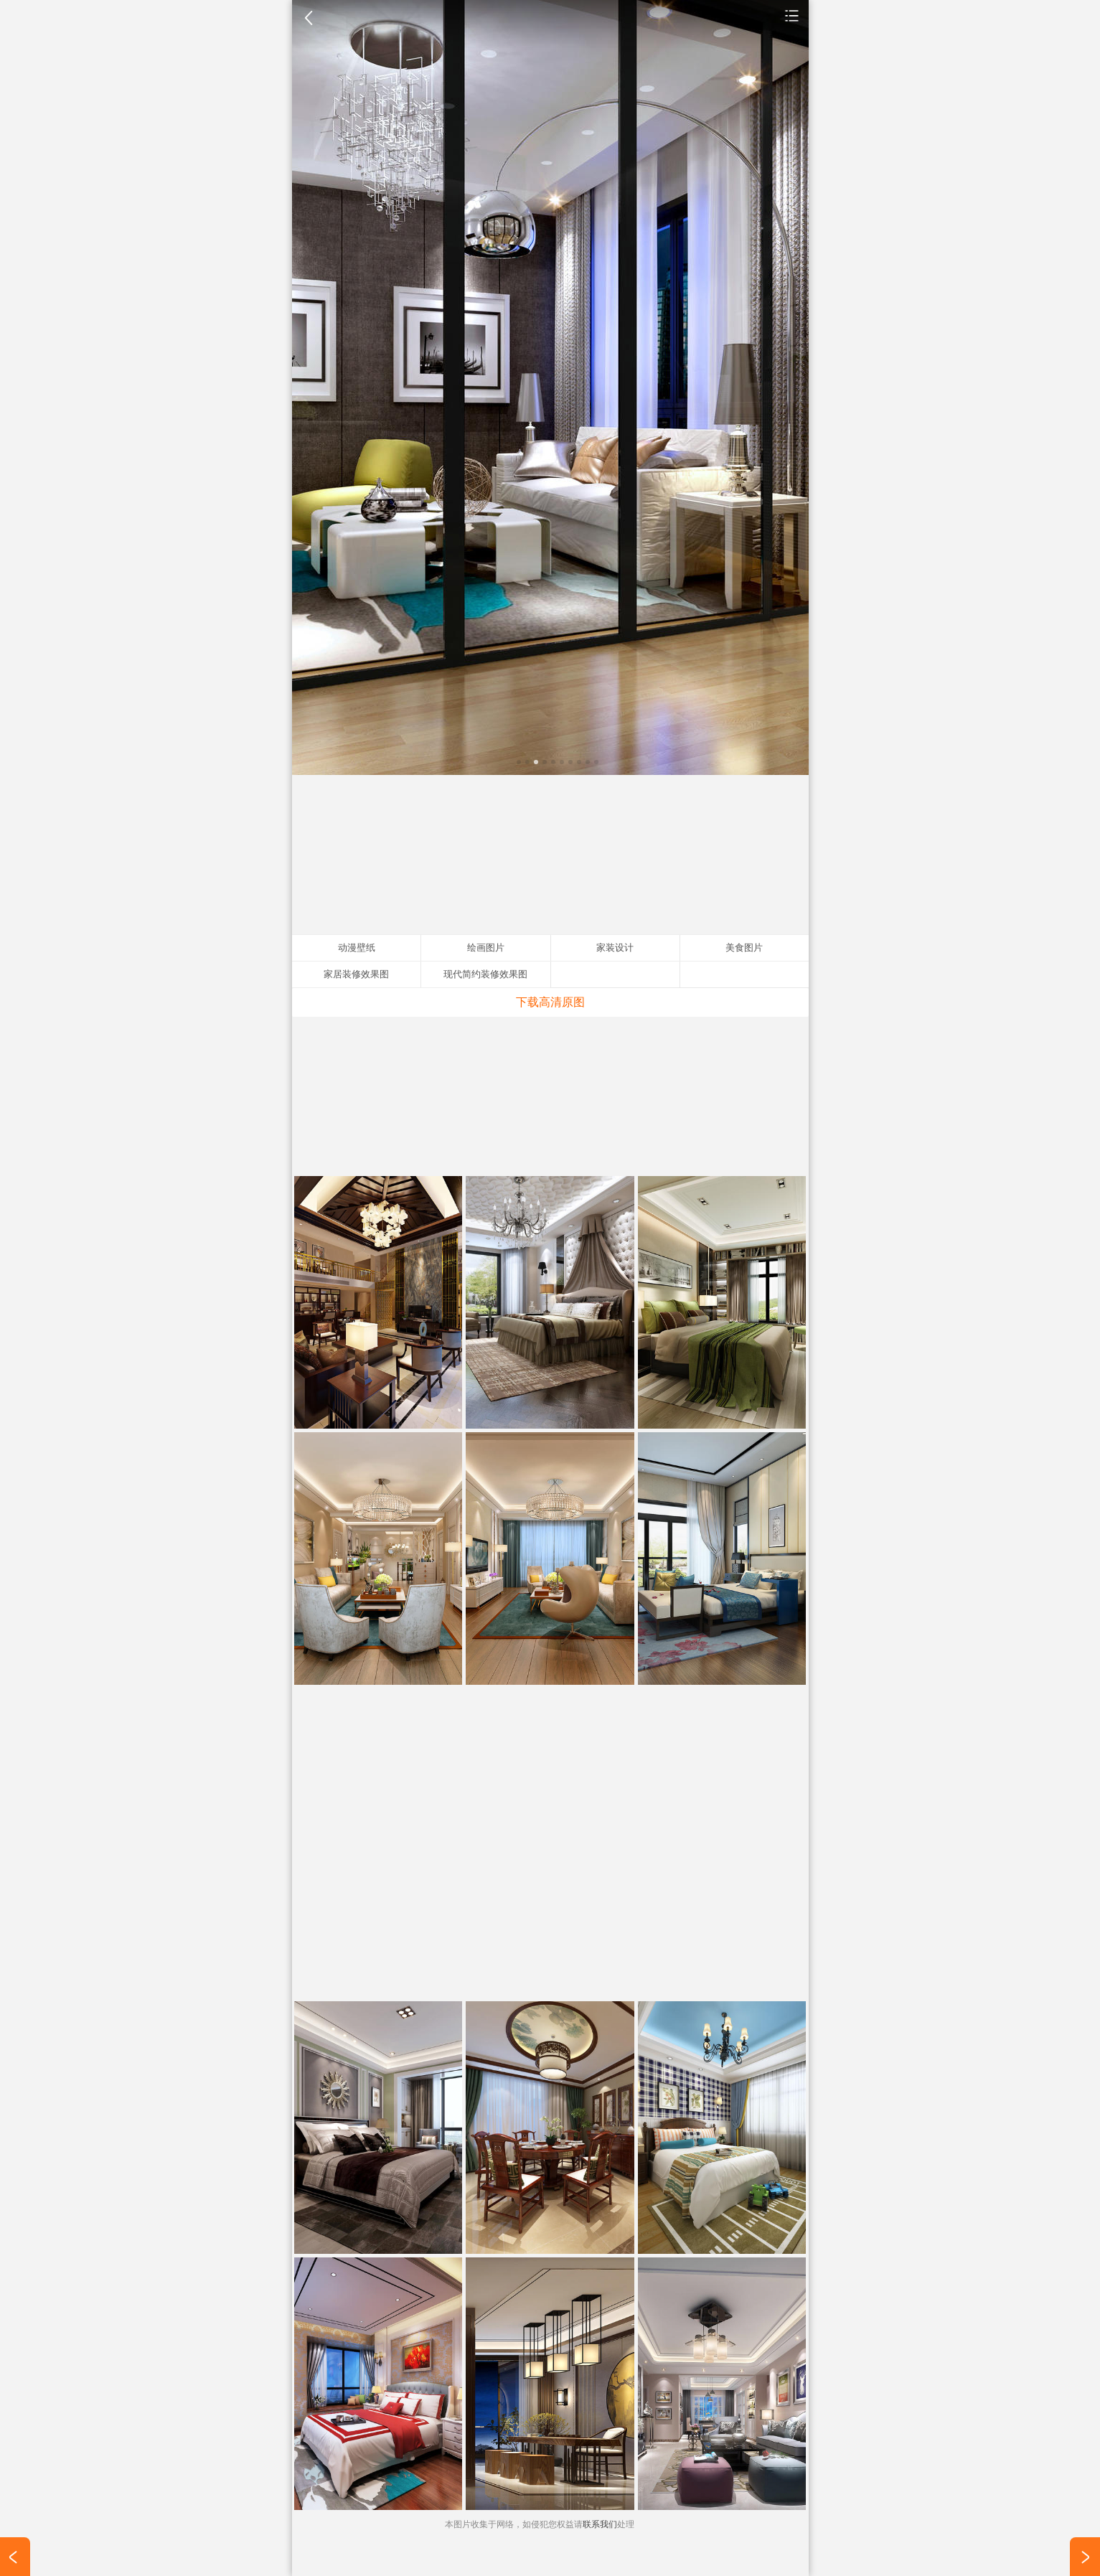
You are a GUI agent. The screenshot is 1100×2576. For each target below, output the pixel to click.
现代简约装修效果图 (485, 974)
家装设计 (792, 15)
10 (596, 762)
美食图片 (744, 947)
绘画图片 (485, 947)
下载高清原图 (550, 1002)
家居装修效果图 (356, 974)
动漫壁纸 (356, 947)
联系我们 (600, 2524)
